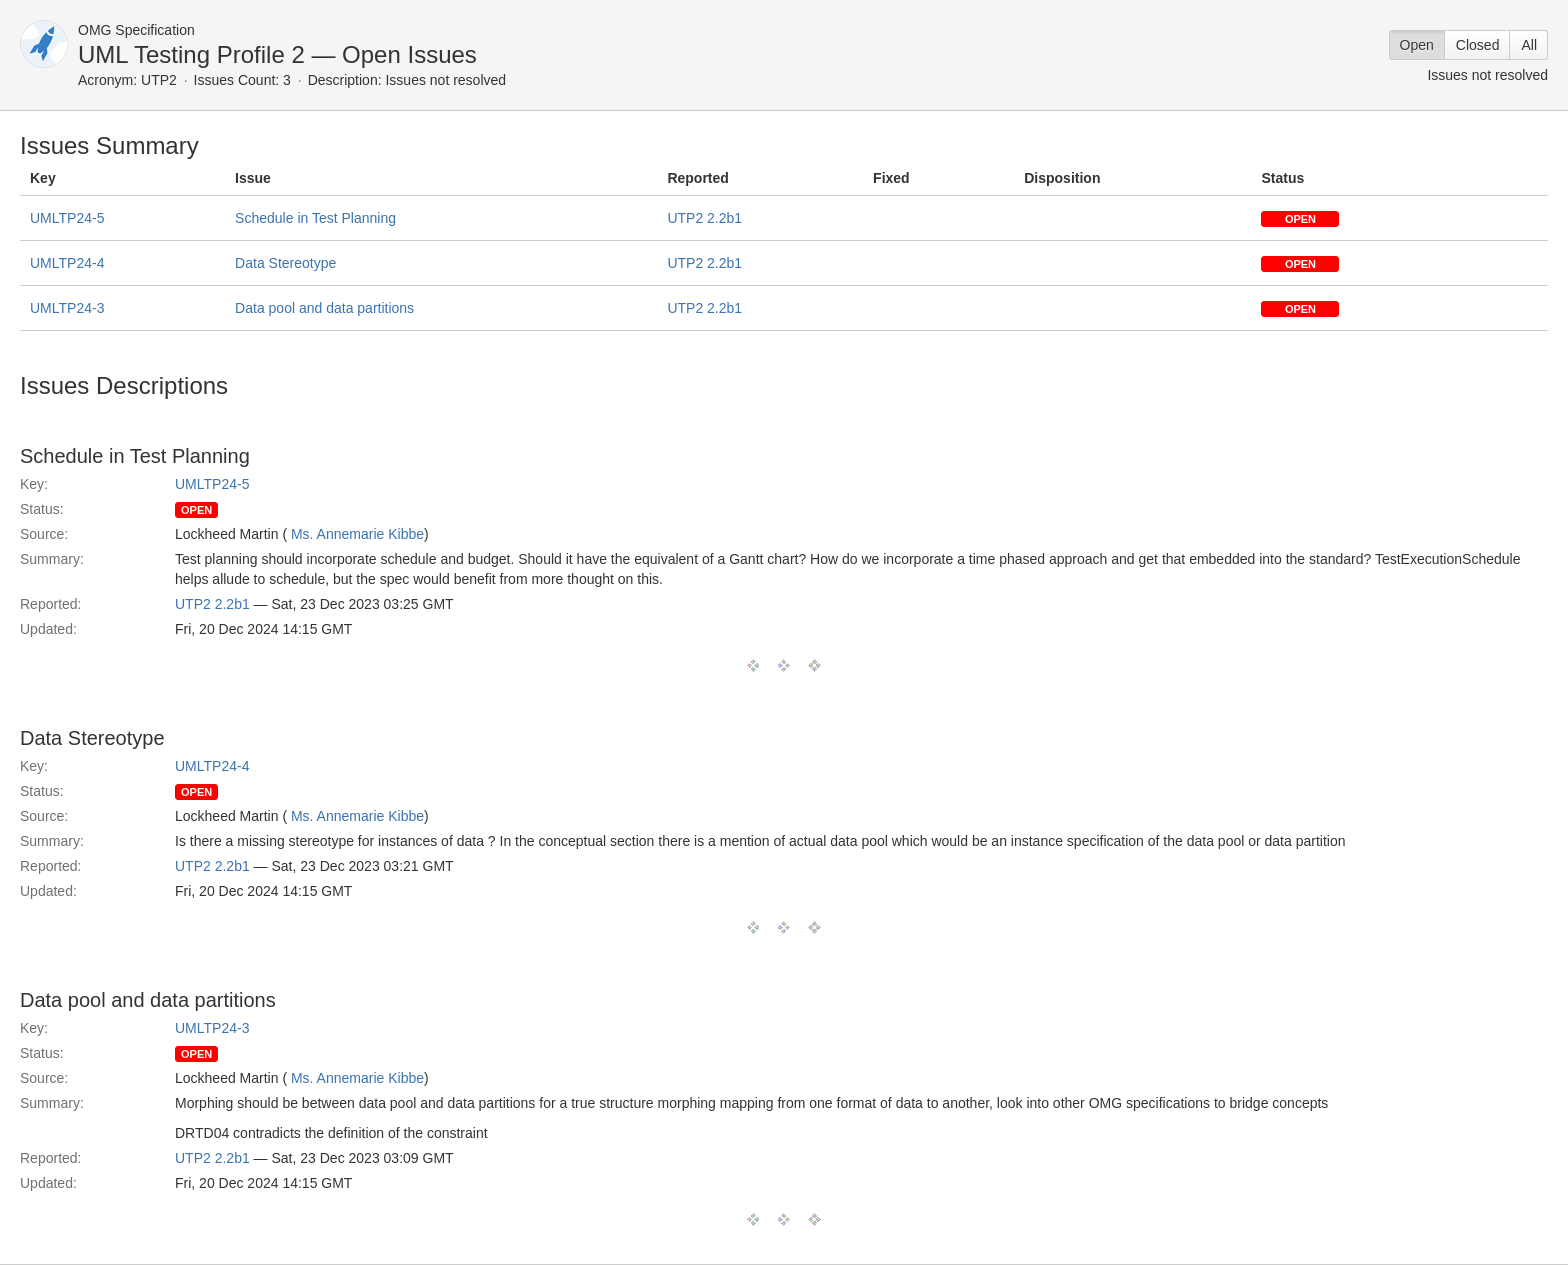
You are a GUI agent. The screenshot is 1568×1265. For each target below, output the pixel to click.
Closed (1478, 45)
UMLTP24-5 (67, 218)
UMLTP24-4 (67, 263)
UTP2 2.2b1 (704, 218)
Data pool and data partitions (324, 308)
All (1529, 45)
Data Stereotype (285, 263)
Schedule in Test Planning (315, 218)
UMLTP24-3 (67, 308)
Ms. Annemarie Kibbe (357, 534)
